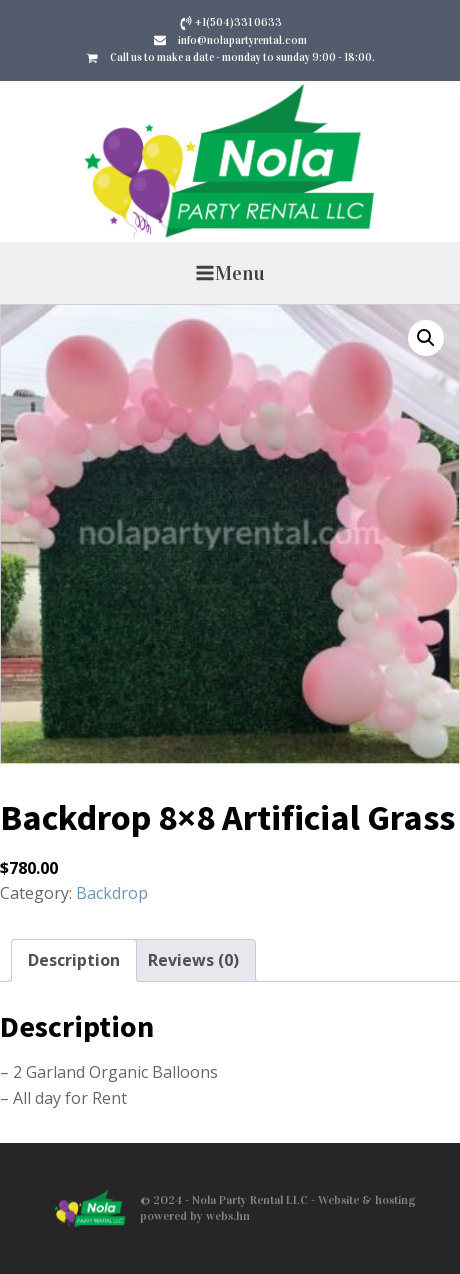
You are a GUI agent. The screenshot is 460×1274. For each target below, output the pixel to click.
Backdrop (112, 893)
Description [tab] (74, 960)
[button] (426, 338)
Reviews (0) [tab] (193, 960)
